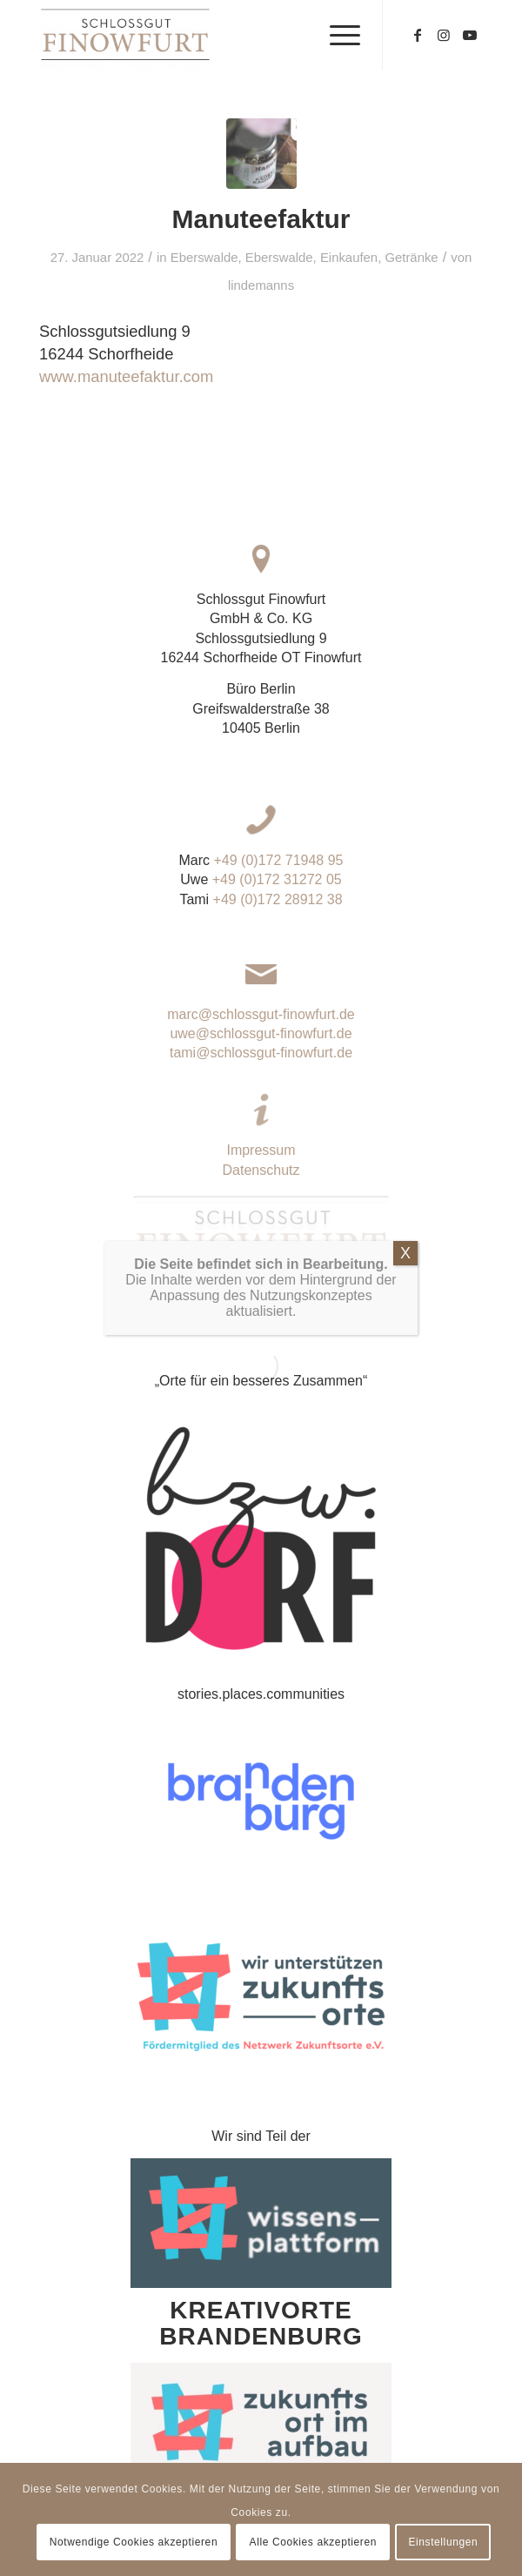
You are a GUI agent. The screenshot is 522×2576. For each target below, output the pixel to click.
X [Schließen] (405, 1417)
